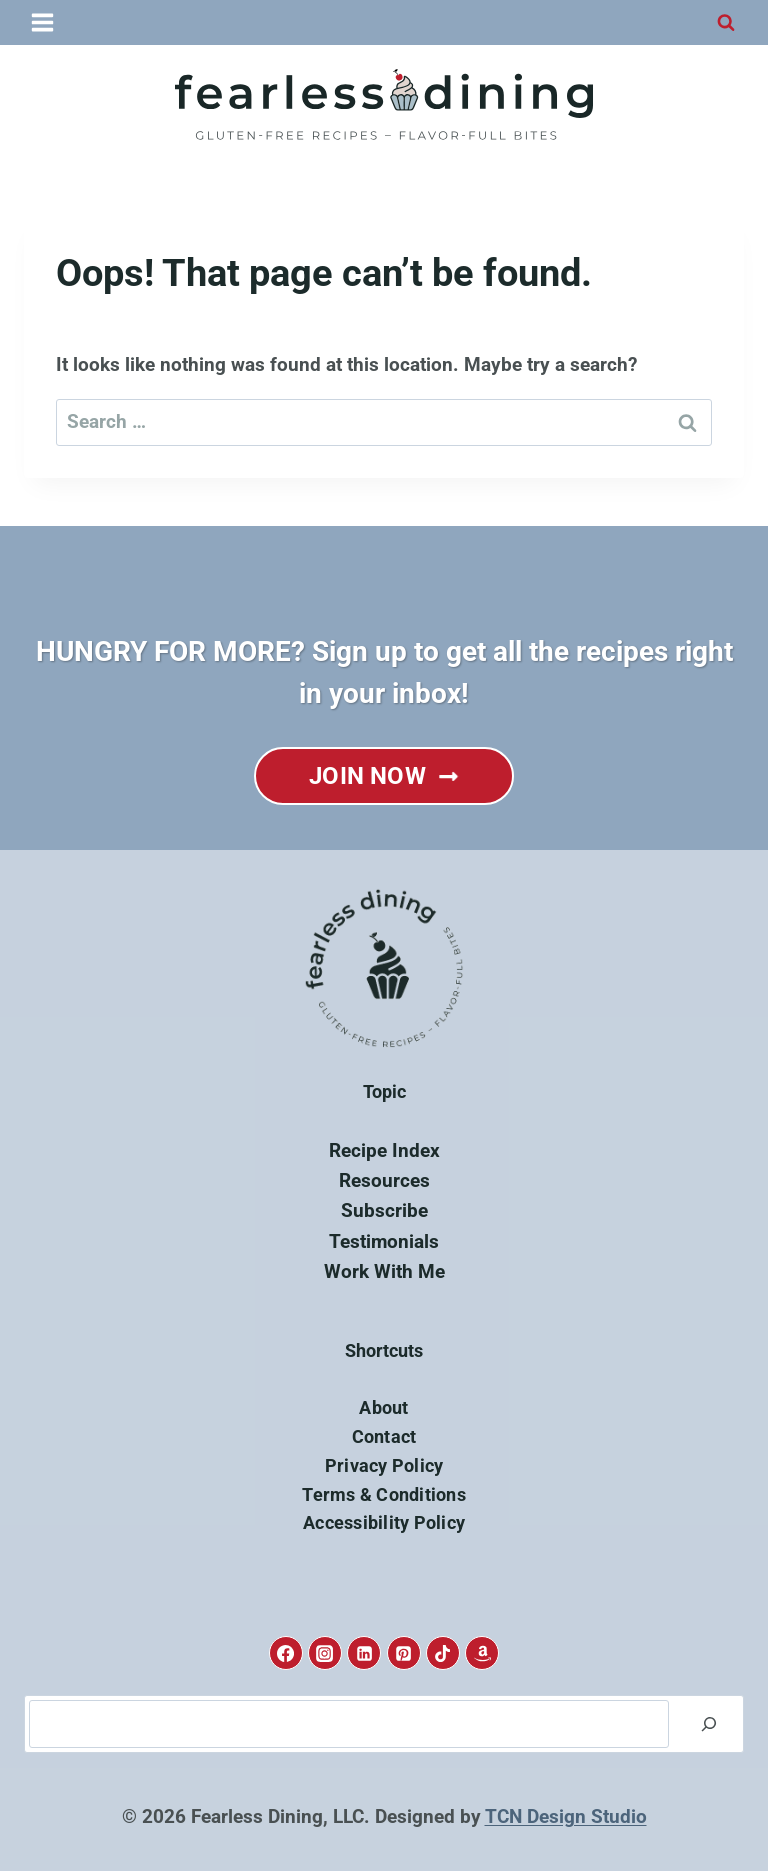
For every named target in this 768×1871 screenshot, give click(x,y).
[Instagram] (325, 1653)
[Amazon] (482, 1653)
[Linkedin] (364, 1653)
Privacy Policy (384, 1465)
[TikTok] (443, 1653)
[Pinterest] (404, 1653)
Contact (384, 1436)
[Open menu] (43, 22)
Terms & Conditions (384, 1494)
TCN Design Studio (566, 1816)
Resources (384, 1180)
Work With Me (384, 1271)
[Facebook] (286, 1653)
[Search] (709, 1724)
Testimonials (384, 1241)
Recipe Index (384, 1150)
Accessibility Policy (384, 1522)
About (383, 1407)
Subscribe (384, 1210)
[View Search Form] (726, 23)
